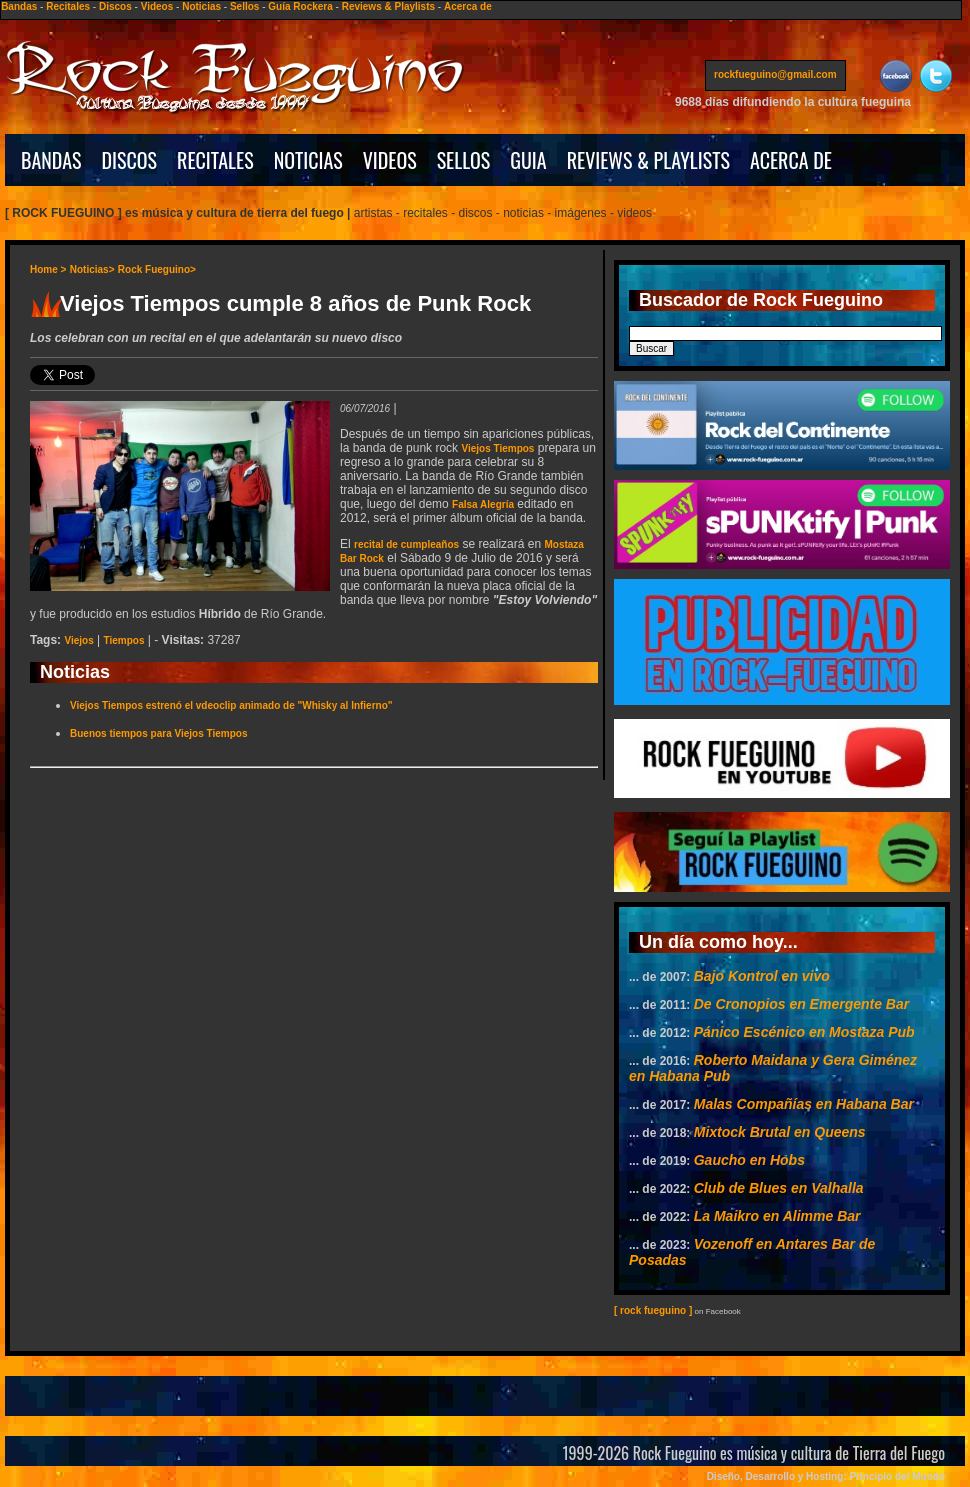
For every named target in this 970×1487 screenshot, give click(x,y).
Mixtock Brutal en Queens (780, 1132)
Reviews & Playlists (388, 6)
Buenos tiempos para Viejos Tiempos (158, 733)
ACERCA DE (791, 160)
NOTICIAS (308, 160)
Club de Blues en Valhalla (779, 1188)
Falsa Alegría (483, 504)
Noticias (201, 6)
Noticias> (92, 269)
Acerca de (468, 6)
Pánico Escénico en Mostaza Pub (804, 1032)
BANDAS (51, 160)
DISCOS (130, 160)
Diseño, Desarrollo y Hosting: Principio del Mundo (826, 1476)
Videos (157, 6)
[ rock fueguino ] (653, 1310)
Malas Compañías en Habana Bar (804, 1104)
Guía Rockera (300, 6)
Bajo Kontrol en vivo (762, 976)
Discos (115, 6)
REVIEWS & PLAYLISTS (648, 160)
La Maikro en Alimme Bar (777, 1216)
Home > (48, 269)
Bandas (19, 6)
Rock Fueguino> (157, 269)
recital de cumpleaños (406, 544)
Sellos (244, 6)
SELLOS (464, 160)
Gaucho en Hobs (749, 1160)
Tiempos (124, 640)
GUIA (528, 160)
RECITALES (215, 160)
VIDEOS (390, 160)
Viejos (78, 640)
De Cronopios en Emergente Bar (802, 1004)
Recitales (68, 6)
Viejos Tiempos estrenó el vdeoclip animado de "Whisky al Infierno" (231, 705)
